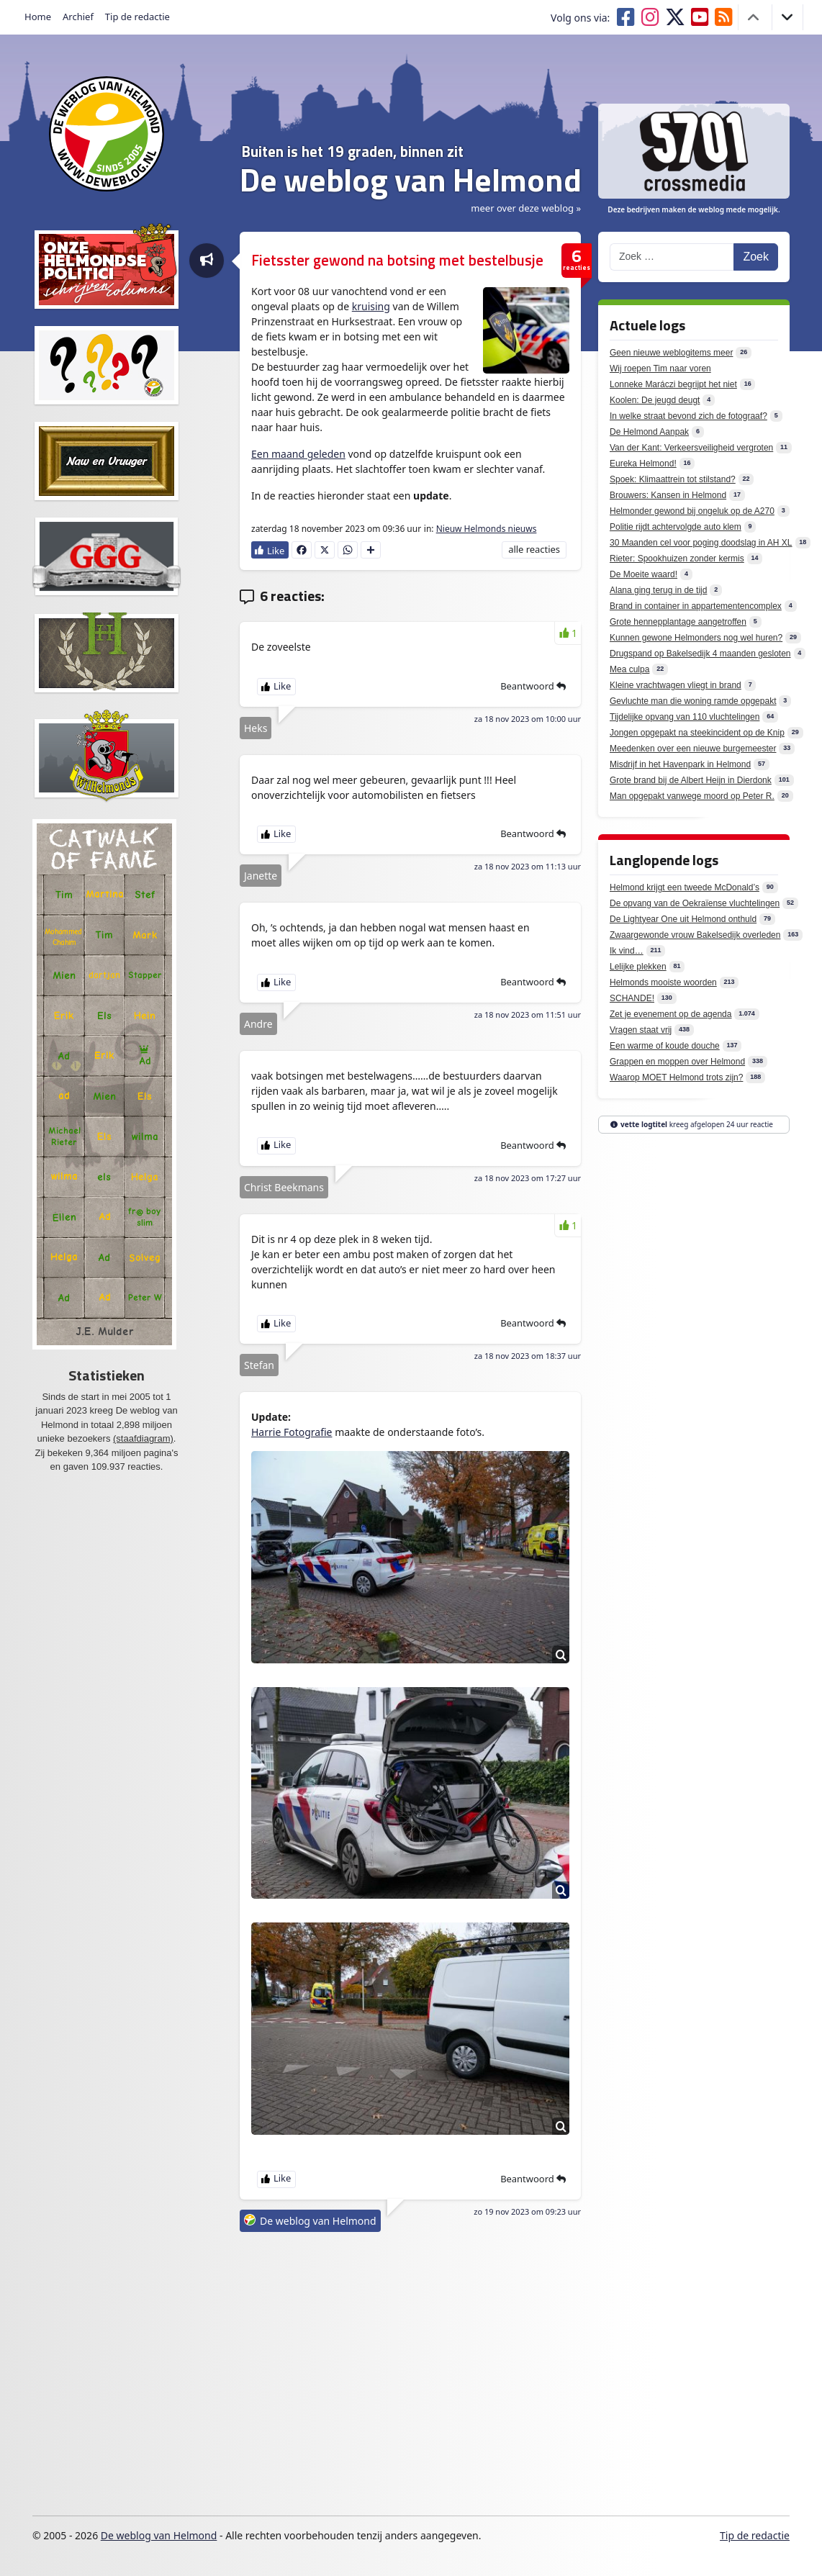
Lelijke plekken (638, 967)
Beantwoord (533, 685)
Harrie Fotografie (292, 1432)
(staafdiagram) (143, 1438)
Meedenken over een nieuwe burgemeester (693, 749)
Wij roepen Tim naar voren (660, 368)
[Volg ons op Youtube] (703, 17)
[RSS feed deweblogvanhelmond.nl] (727, 17)
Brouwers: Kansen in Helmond (668, 495)
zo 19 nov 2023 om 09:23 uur (527, 2211)
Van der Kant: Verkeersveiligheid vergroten (691, 448)
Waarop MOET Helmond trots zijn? (676, 1077)
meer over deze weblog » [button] (526, 208)
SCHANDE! (632, 998)
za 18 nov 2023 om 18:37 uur (527, 1355)
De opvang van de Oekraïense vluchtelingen (695, 903)
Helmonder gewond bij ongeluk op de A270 (692, 511)
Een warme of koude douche (665, 1046)
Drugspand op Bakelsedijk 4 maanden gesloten (700, 653)
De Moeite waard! (643, 574)
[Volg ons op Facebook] (628, 17)
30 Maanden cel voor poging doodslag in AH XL (701, 543)
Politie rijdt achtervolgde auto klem (675, 527)
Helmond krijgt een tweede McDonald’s (684, 887)
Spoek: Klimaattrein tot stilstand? (673, 479)
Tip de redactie (137, 16)
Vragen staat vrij (641, 1030)
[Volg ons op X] (678, 17)
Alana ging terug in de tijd (658, 590)
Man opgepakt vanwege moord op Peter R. (692, 796)
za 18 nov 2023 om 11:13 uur (527, 866)
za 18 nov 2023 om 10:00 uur (527, 718)
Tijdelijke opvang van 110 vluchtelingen (684, 717)
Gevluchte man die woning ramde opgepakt (693, 701)
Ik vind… (626, 951)
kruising (371, 306)
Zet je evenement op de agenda (670, 1014)
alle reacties (534, 549)
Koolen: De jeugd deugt (655, 400)
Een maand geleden (298, 454)
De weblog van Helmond (318, 2221)
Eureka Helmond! (643, 463)
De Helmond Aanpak (649, 432)
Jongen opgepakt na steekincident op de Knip (697, 733)
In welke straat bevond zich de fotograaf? (688, 416)
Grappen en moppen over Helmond (677, 1062)
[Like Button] (270, 550)
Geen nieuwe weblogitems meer (671, 353)
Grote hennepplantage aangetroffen (678, 622)
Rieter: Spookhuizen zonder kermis (677, 558)
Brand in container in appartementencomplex (696, 606)
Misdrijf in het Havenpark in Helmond (680, 764)
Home (37, 16)
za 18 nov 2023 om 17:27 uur (527, 1177)
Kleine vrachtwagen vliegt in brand (675, 685)
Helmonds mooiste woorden (663, 982)
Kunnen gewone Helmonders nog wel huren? (696, 638)
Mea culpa (629, 669)
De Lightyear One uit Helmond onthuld (683, 919)
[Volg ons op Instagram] (653, 17)
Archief (78, 16)
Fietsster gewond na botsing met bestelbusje (397, 260)
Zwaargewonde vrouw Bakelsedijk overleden (695, 935)
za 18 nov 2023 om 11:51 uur (527, 1014)
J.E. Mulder (105, 1331)
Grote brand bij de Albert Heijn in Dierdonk (691, 780)
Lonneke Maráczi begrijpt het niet (673, 384)
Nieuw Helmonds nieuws (486, 529)
